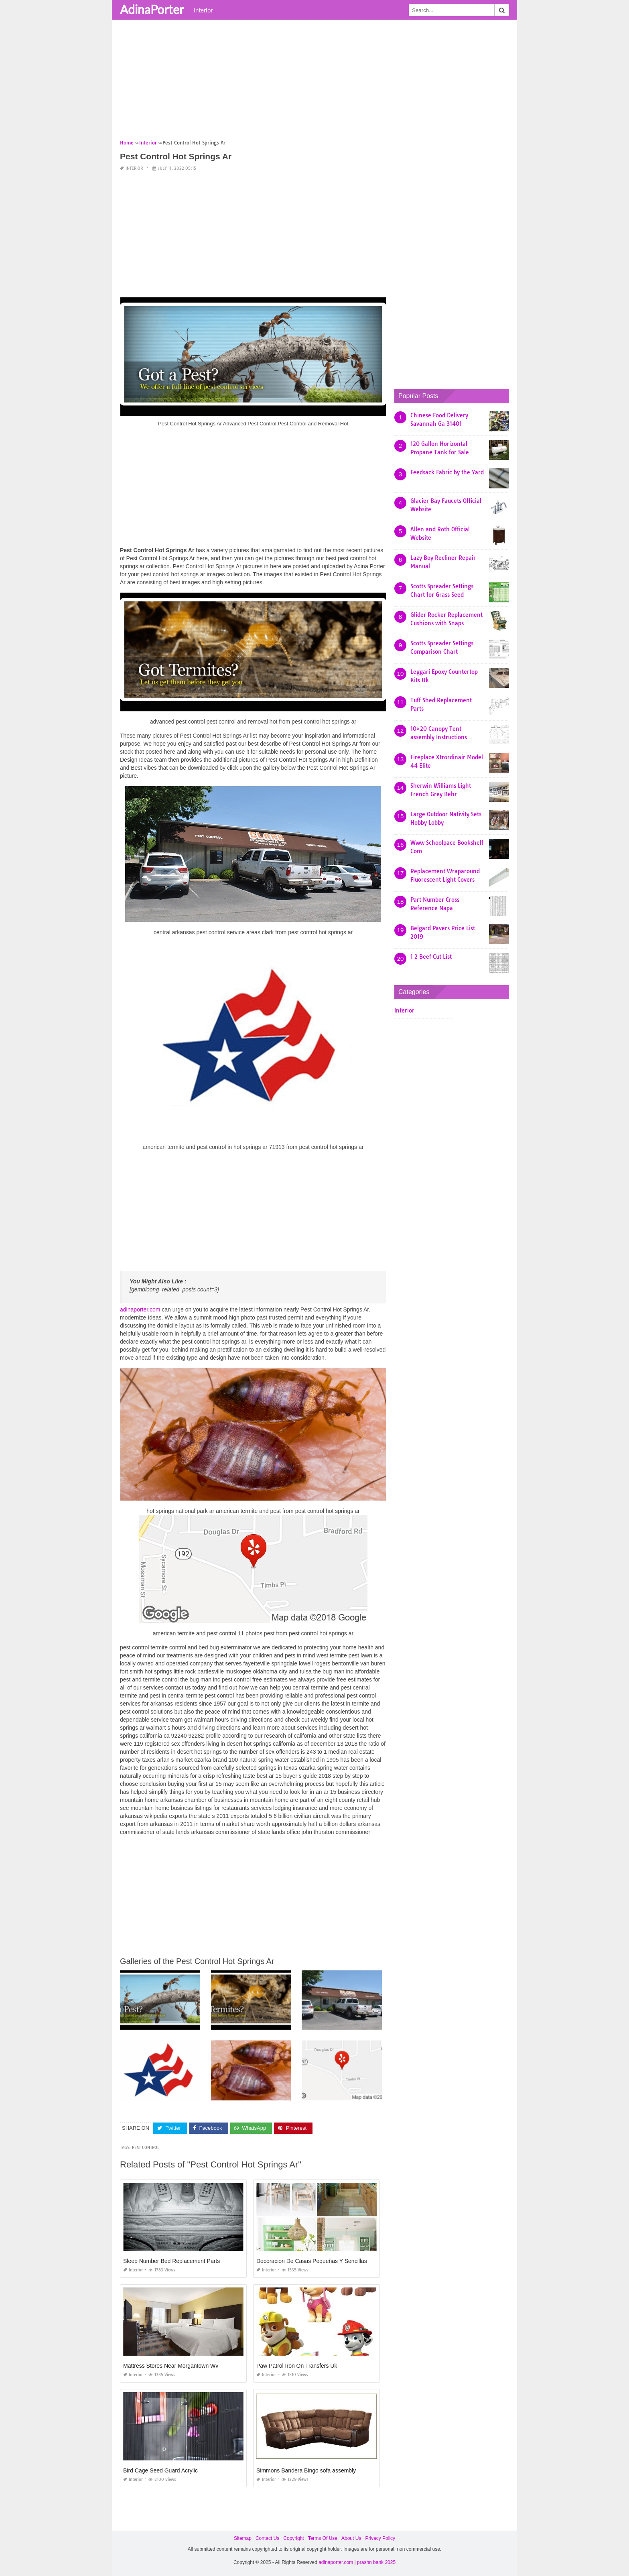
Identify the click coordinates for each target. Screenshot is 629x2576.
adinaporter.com (140, 1309)
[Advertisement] (314, 82)
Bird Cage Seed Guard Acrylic (160, 2470)
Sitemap (243, 2538)
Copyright (293, 2538)
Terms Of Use (322, 2538)
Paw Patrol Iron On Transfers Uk (296, 2366)
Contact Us (267, 2538)
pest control (145, 2147)
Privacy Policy (380, 2538)
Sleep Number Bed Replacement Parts (171, 2261)
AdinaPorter (152, 9)
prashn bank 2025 (376, 2562)
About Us (351, 2538)
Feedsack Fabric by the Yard (447, 472)
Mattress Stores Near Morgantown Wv (170, 2366)
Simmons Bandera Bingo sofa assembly (306, 2470)
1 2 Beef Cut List (431, 956)
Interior (203, 10)
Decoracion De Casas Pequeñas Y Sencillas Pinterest (323, 2261)
